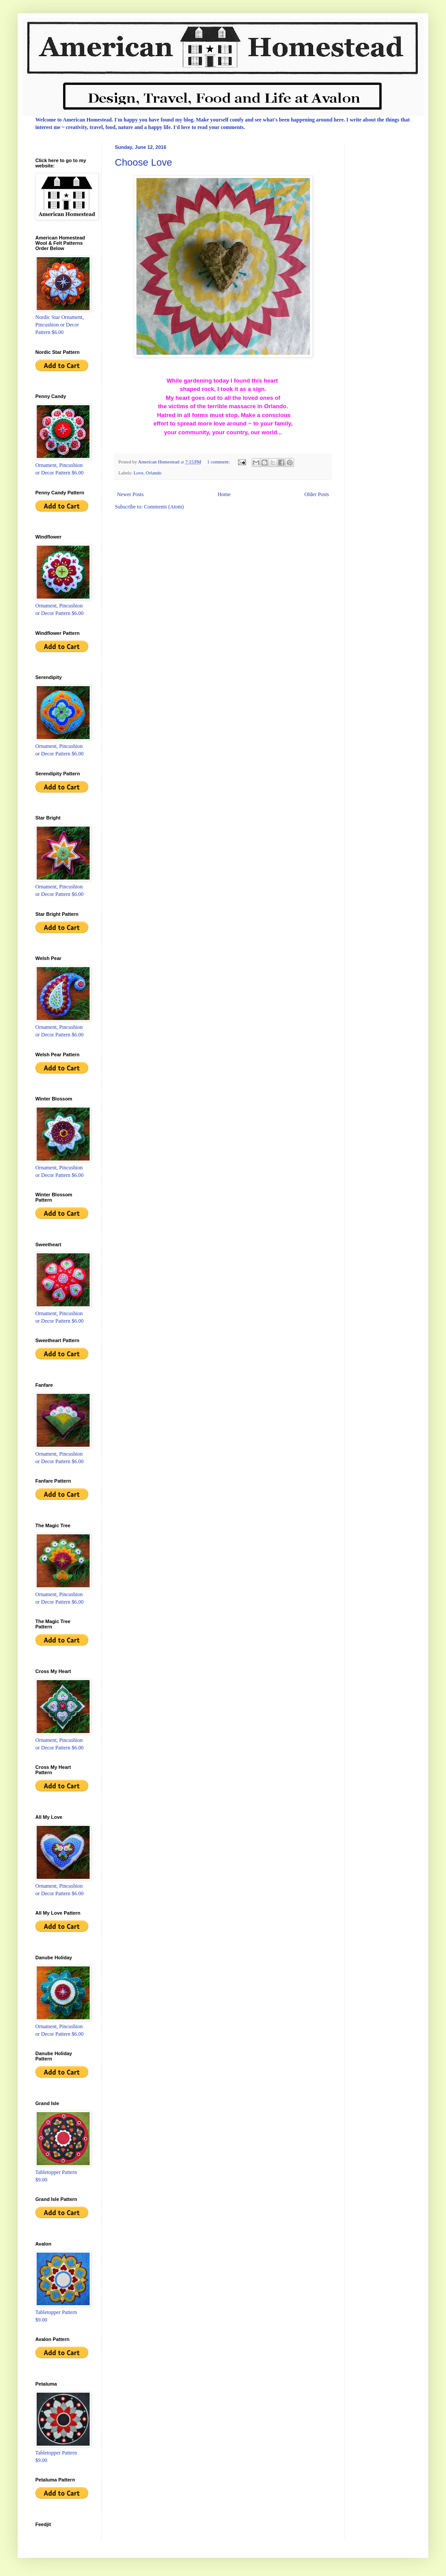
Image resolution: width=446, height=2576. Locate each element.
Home (224, 494)
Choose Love (143, 162)
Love (138, 472)
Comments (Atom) (164, 507)
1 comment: (219, 461)
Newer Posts (130, 494)
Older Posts (316, 494)
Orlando (153, 472)
